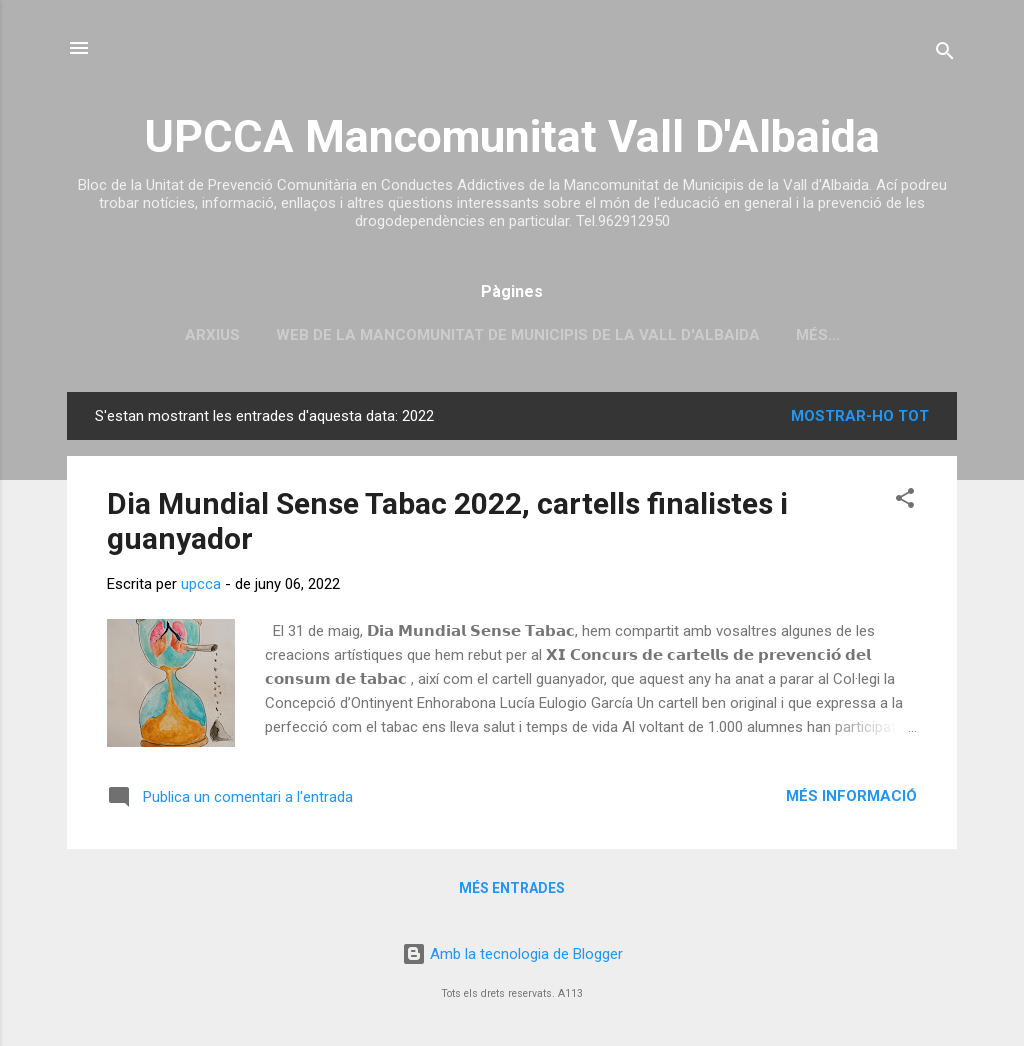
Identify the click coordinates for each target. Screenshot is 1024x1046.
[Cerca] (945, 54)
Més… (818, 335)
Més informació (851, 796)
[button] (905, 501)
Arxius (212, 335)
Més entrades (512, 888)
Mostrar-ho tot (860, 416)
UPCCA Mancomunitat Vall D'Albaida (512, 136)
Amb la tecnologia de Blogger (512, 954)
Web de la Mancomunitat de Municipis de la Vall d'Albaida (518, 335)
